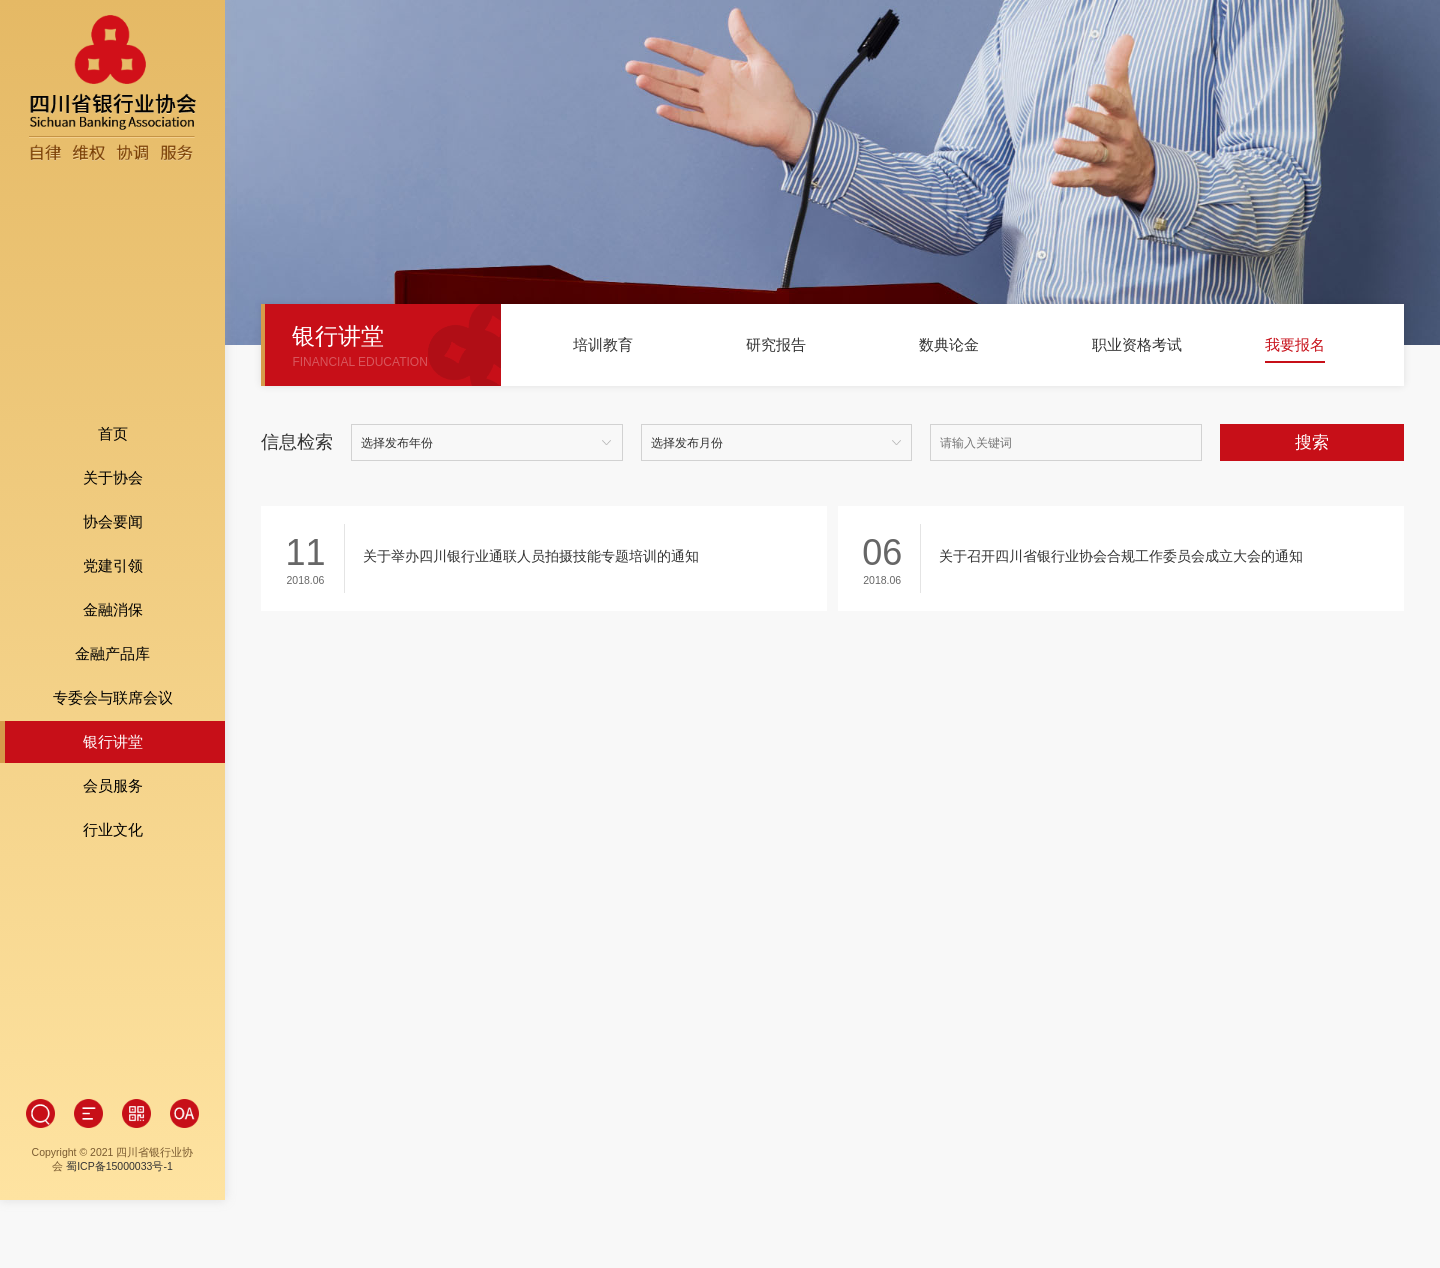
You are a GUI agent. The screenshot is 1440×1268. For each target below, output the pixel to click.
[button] (540, 353)
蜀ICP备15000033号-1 (119, 1101)
